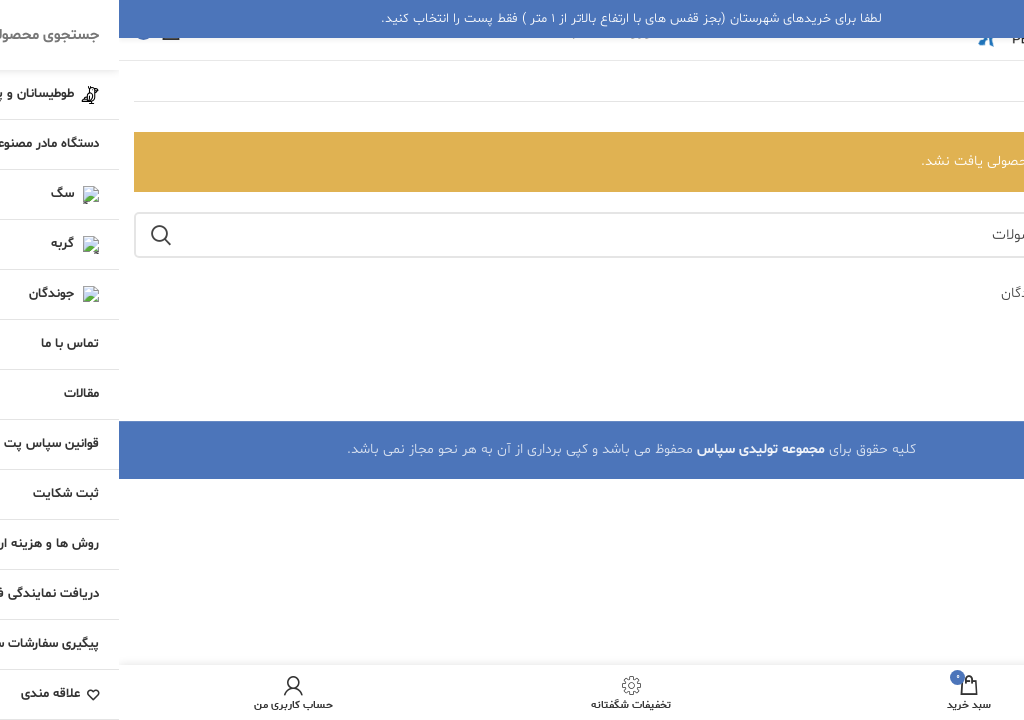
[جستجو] (512, 235)
